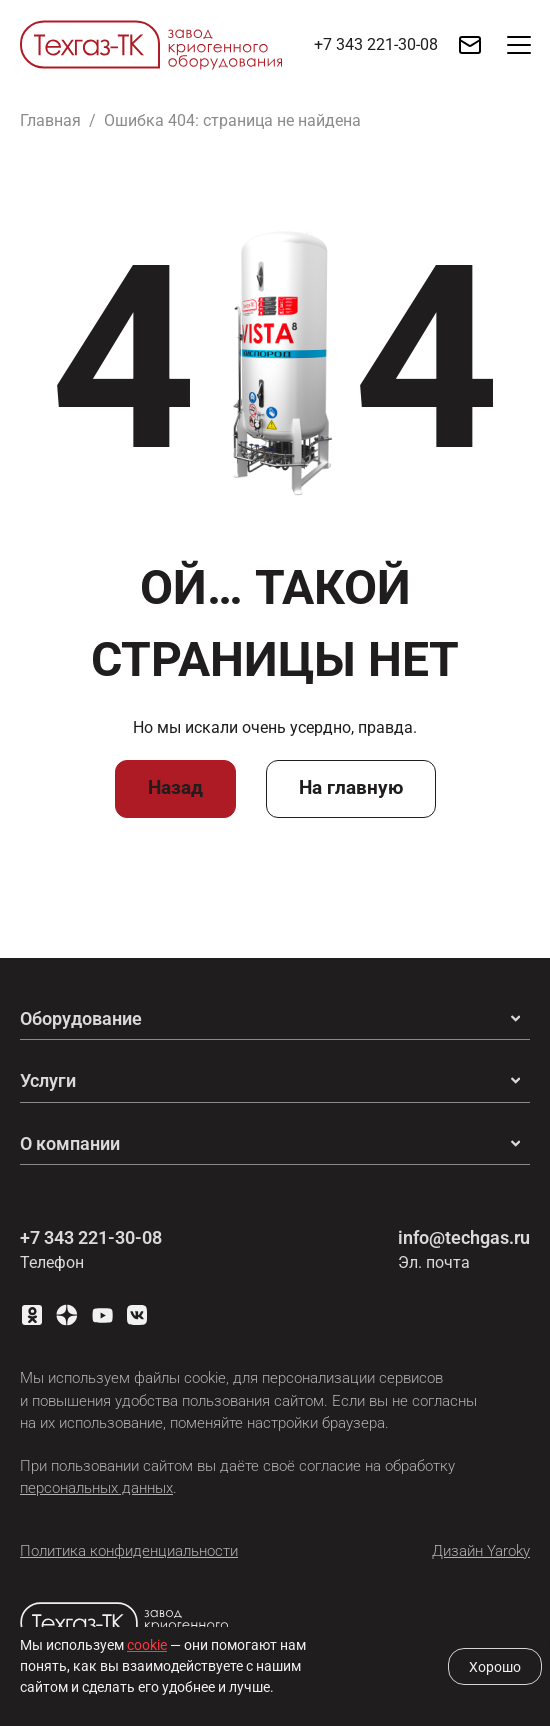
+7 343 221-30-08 (91, 1237)
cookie (147, 1645)
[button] (519, 45)
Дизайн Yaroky (481, 1551)
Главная (50, 120)
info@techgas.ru (464, 1237)
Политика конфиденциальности (129, 1551)
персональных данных (96, 1488)
